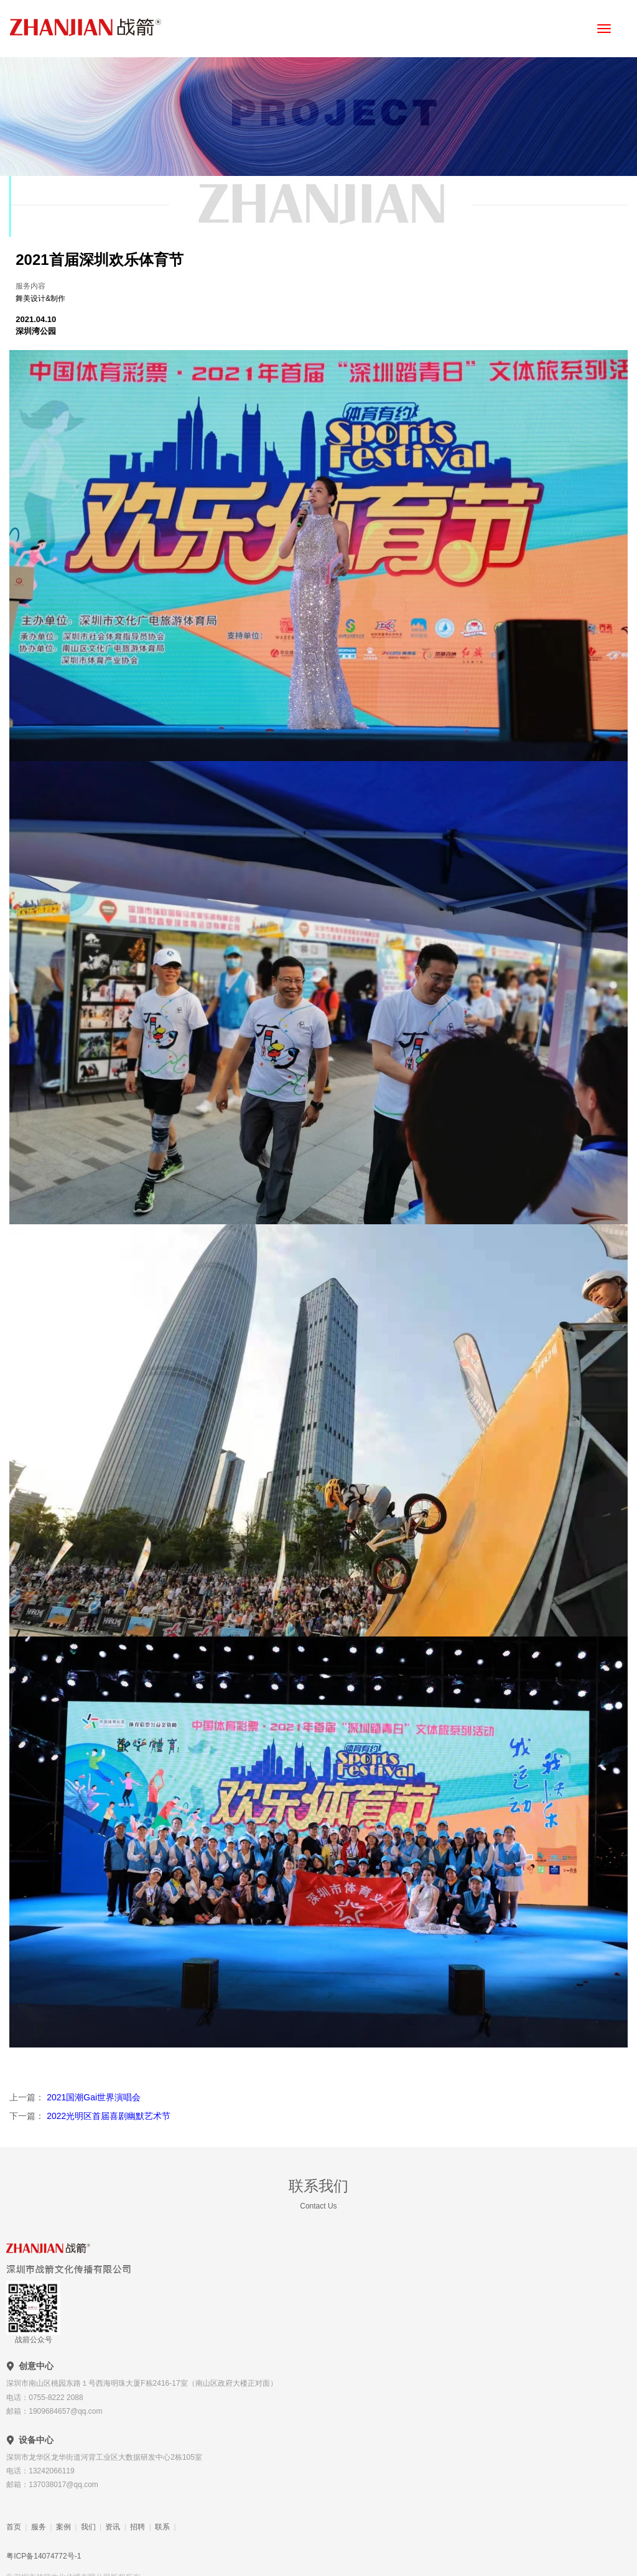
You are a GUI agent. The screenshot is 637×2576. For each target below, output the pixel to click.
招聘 (137, 2527)
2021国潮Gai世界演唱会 (92, 2097)
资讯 (112, 2527)
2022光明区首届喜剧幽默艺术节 (107, 2116)
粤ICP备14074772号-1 (43, 2556)
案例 (63, 2527)
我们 (88, 2527)
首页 (13, 2527)
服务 (38, 2527)
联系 (162, 2527)
